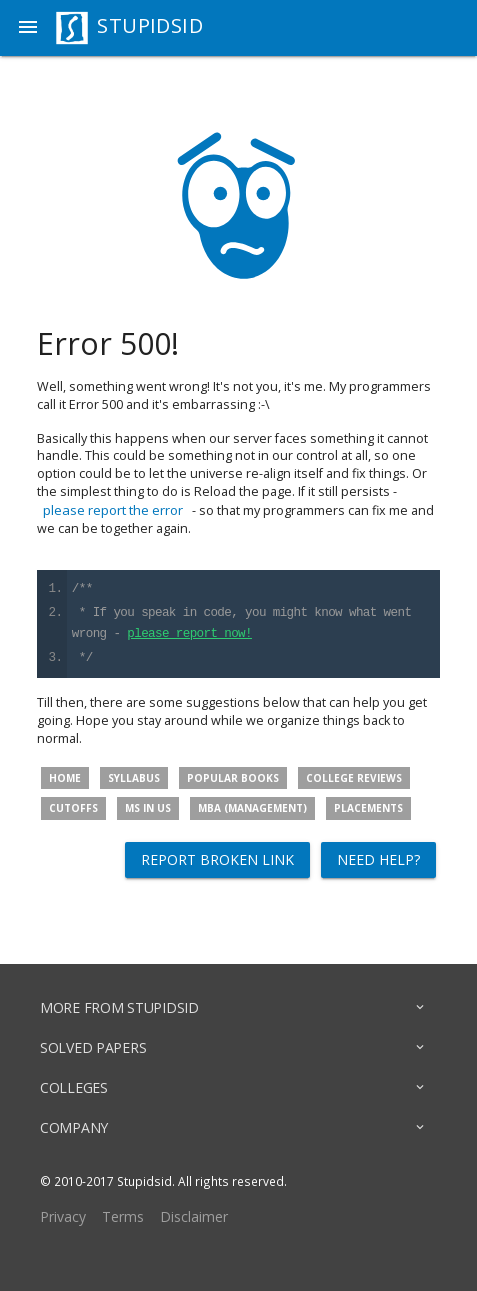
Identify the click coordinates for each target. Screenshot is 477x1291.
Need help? (378, 859)
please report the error (113, 510)
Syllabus (134, 778)
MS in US (148, 808)
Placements (368, 808)
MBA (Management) (252, 808)
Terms (123, 1216)
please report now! (189, 634)
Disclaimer (194, 1216)
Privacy (63, 1216)
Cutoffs (73, 808)
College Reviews (354, 778)
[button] (28, 28)
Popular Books (233, 778)
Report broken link (217, 859)
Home (65, 778)
